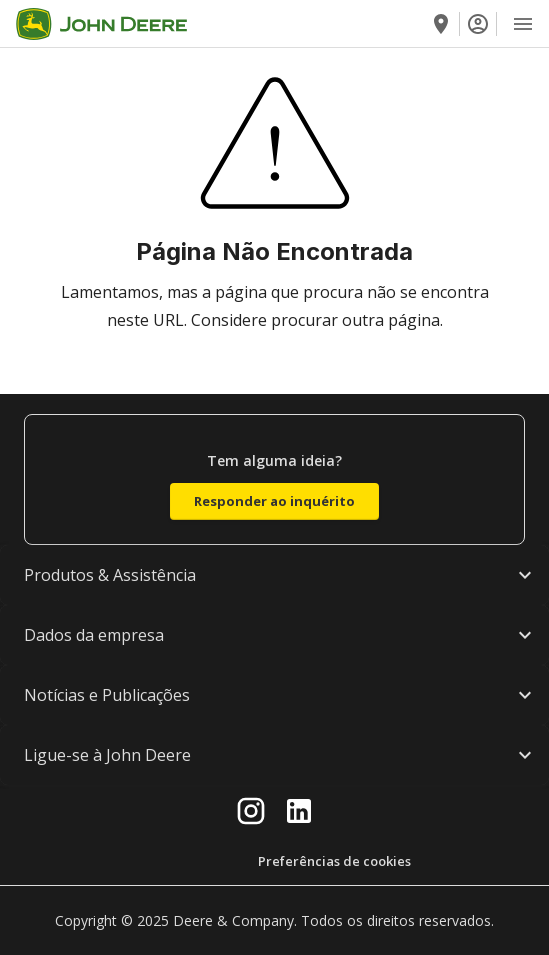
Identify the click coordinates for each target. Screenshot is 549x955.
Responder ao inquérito (274, 501)
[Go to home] (101, 24)
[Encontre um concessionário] (441, 24)
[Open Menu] (523, 24)
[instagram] (251, 811)
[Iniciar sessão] (478, 24)
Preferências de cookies (334, 861)
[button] (274, 575)
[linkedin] (299, 811)
